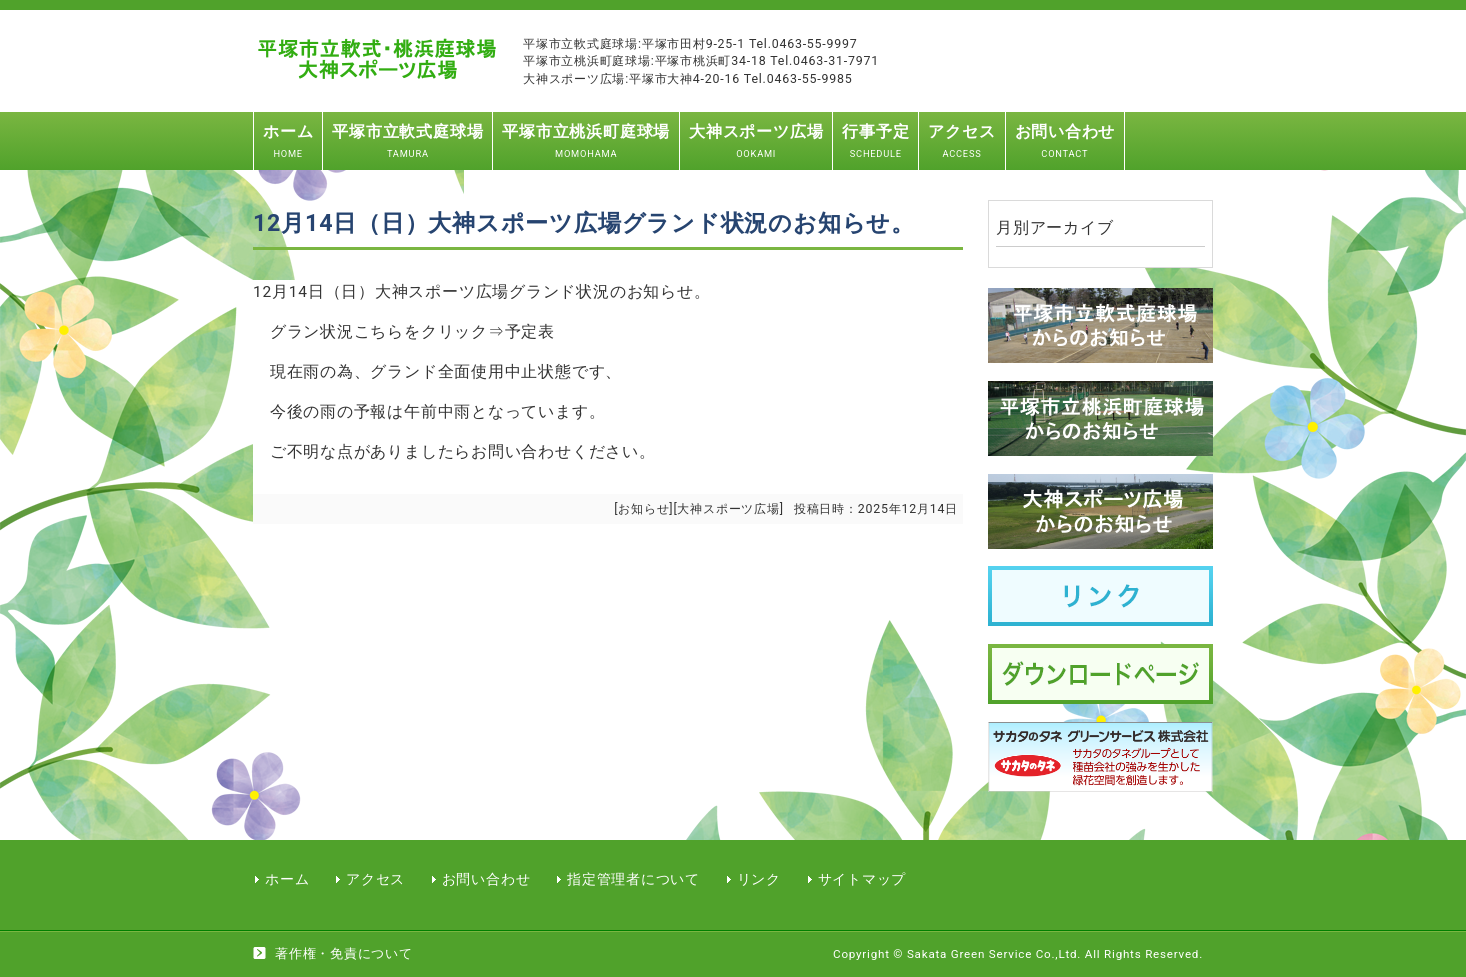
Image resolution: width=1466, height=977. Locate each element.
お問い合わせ (486, 879)
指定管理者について (633, 879)
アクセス (375, 879)
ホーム (287, 879)
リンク (759, 879)
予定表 (530, 332)
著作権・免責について (344, 953)
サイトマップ (862, 879)
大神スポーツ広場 (728, 508)
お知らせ (643, 508)
